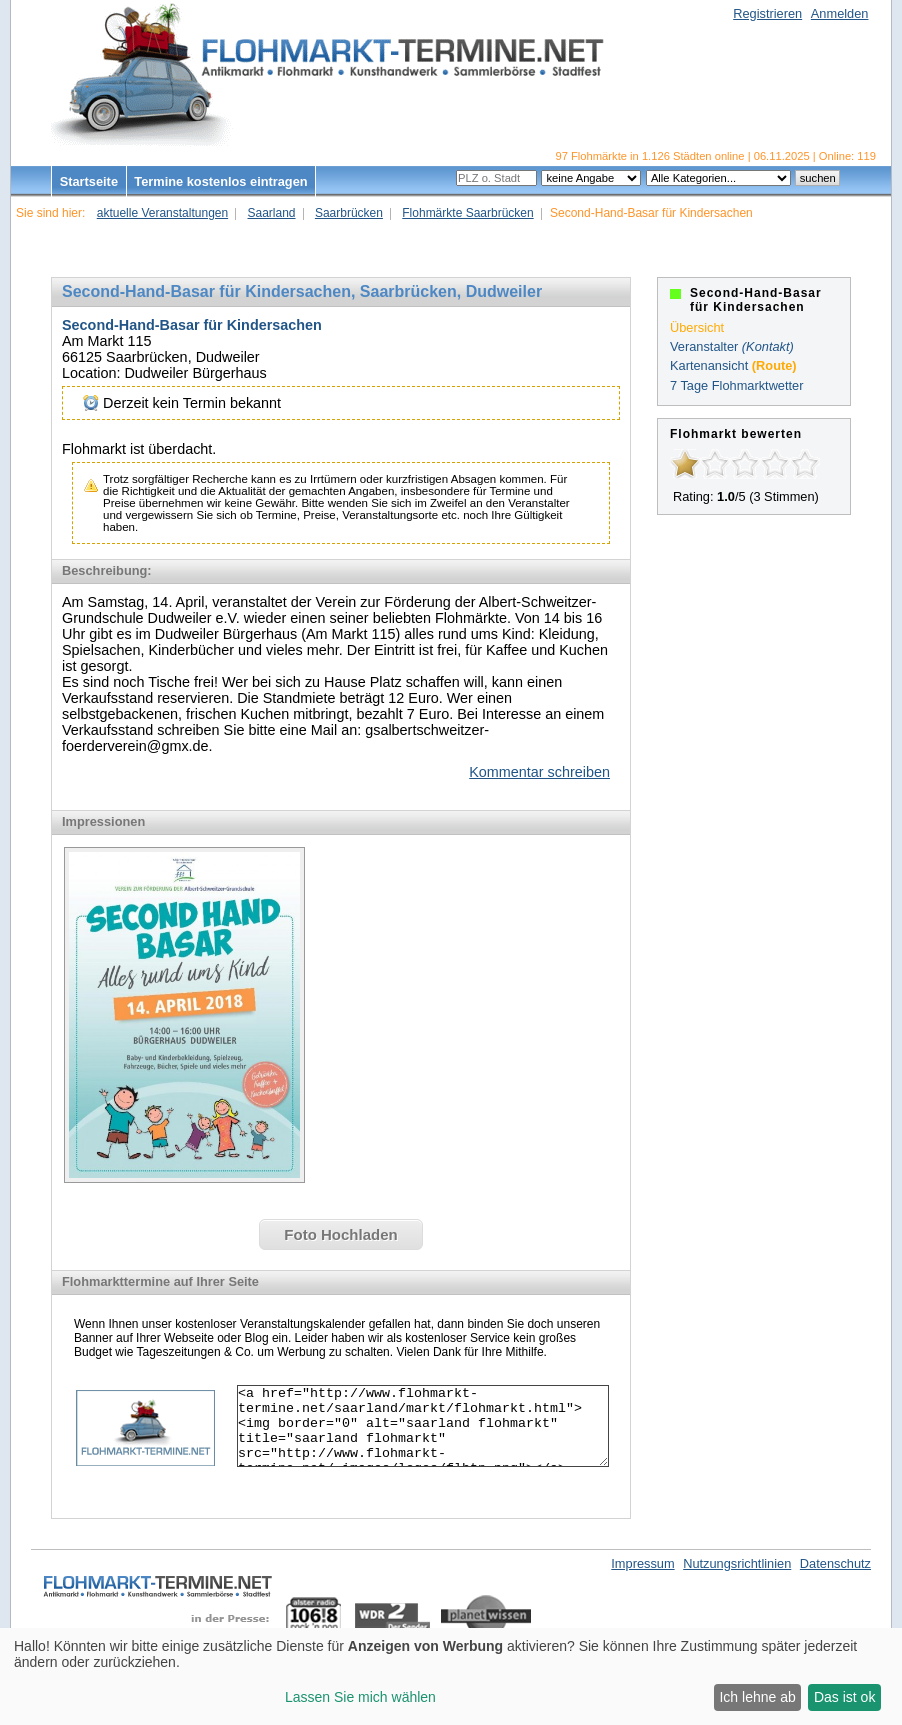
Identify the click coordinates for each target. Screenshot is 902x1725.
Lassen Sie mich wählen (360, 1697)
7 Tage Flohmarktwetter (736, 385)
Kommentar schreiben (539, 772)
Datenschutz (835, 1563)
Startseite (89, 181)
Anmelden (840, 13)
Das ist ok (844, 1697)
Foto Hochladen (340, 1234)
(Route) (774, 365)
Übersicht (697, 327)
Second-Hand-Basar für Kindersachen (192, 325)
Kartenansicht (709, 365)
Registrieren (767, 13)
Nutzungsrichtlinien (737, 1563)
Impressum (642, 1563)
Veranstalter (704, 346)
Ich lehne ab (757, 1697)
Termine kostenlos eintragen (220, 181)
